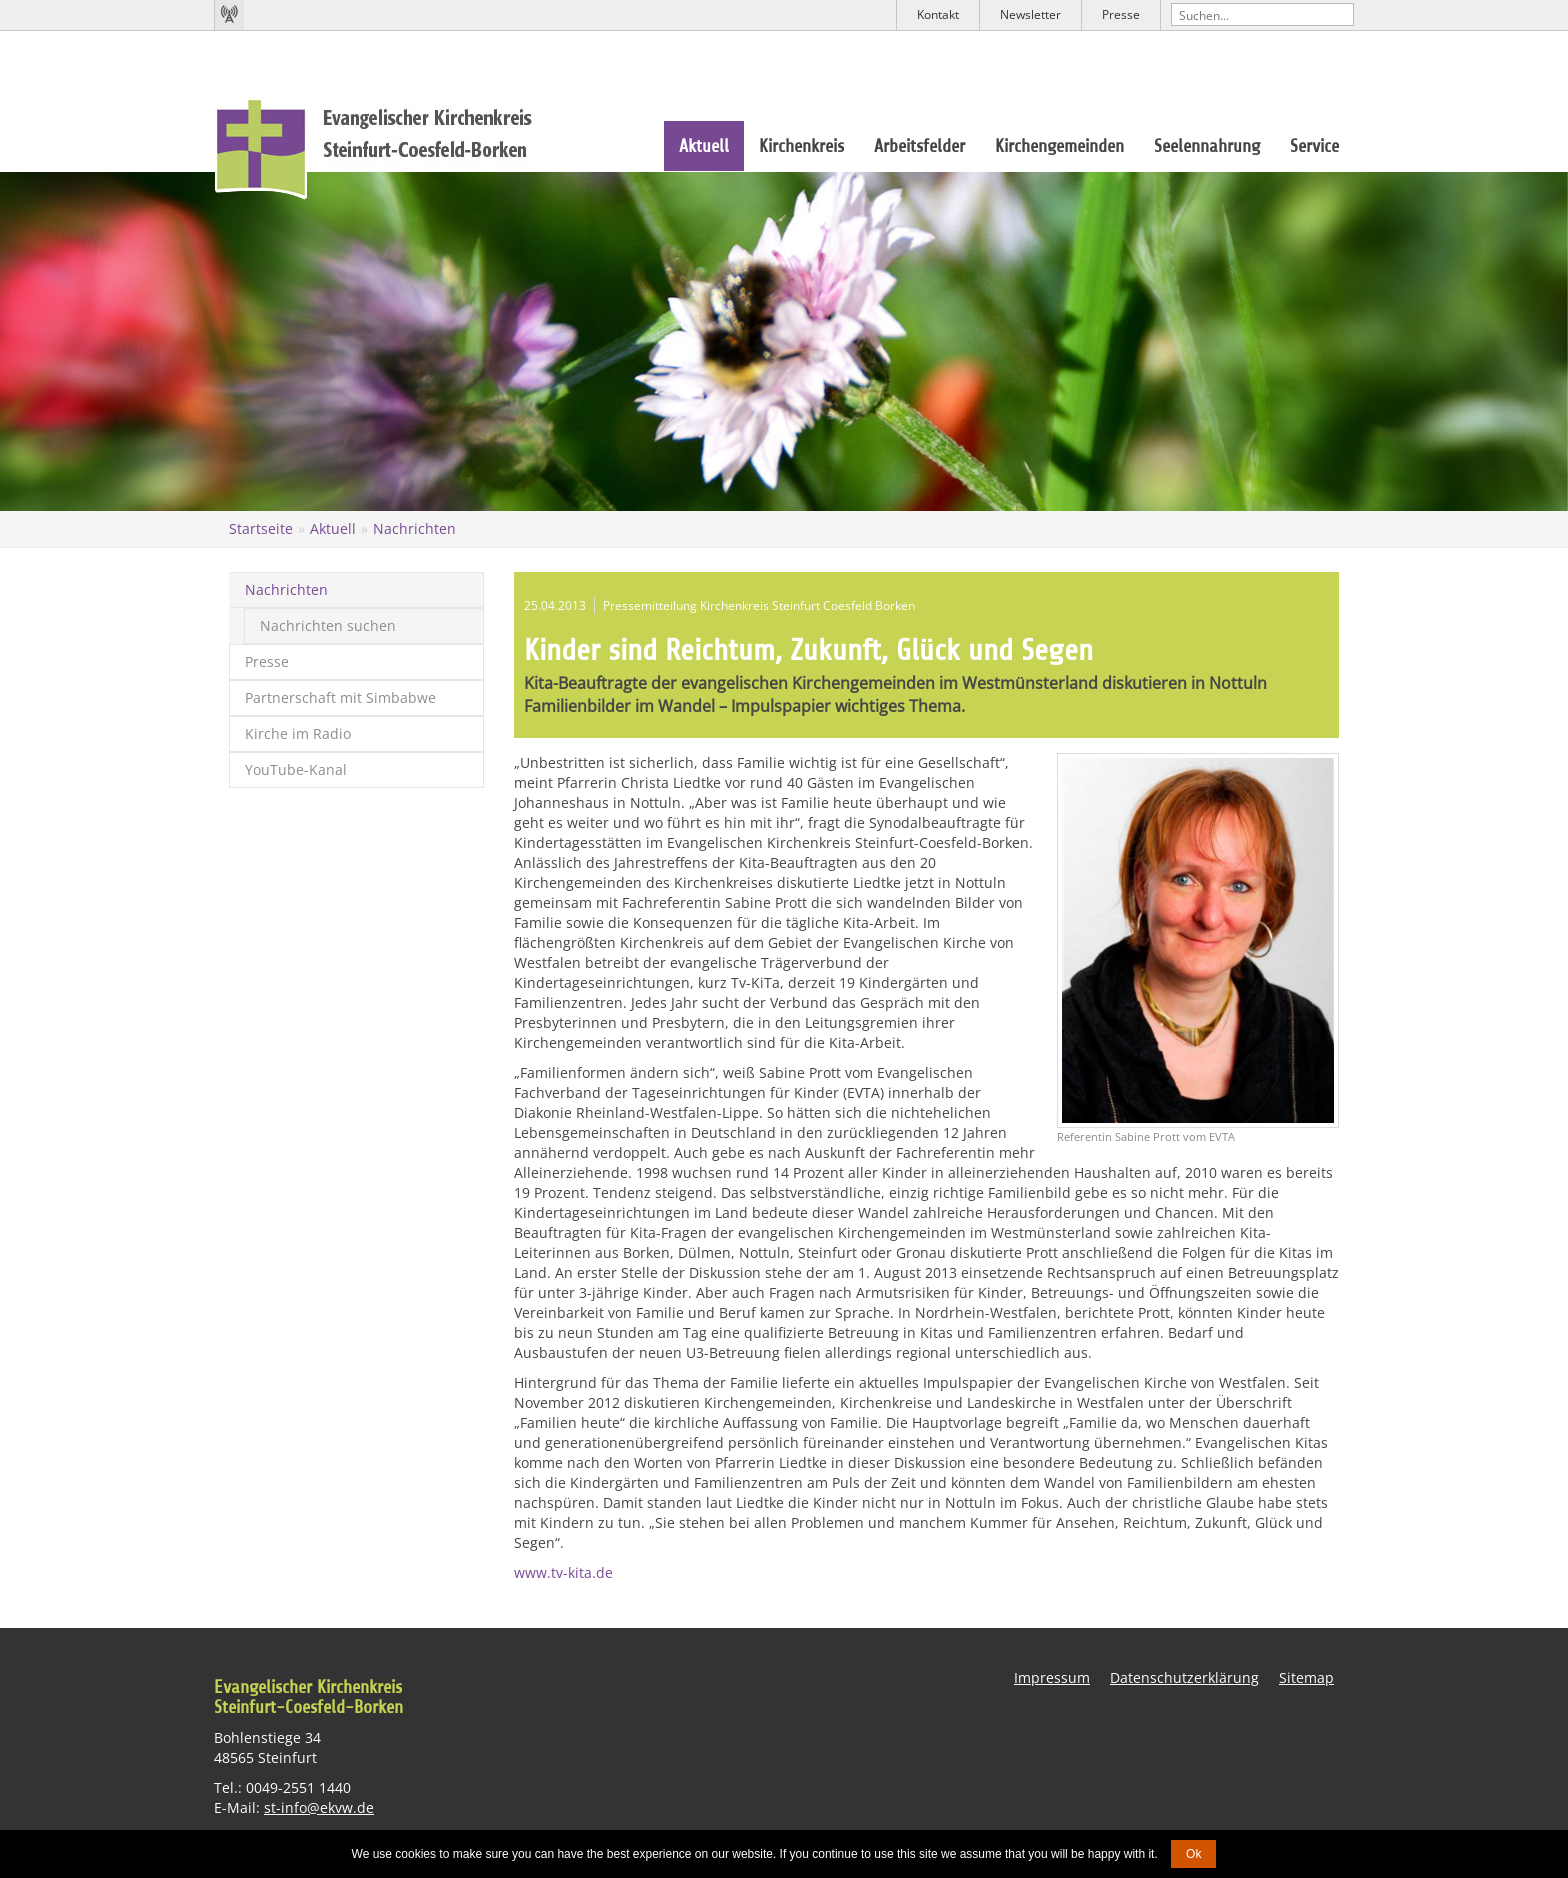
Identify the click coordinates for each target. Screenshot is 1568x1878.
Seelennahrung (1207, 146)
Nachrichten (414, 528)
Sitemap (1306, 1677)
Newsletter (1030, 14)
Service (1314, 146)
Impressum (1052, 1677)
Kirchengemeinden (1059, 146)
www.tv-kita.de (563, 1572)
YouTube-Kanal (296, 769)
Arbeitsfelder (919, 146)
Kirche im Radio (298, 733)
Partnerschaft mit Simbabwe (340, 697)
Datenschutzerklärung (1184, 1677)
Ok (1193, 1854)
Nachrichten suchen (328, 625)
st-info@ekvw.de (319, 1806)
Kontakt (938, 14)
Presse (1121, 14)
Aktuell (704, 146)
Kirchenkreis (801, 146)
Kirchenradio (229, 15)
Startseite (261, 528)
